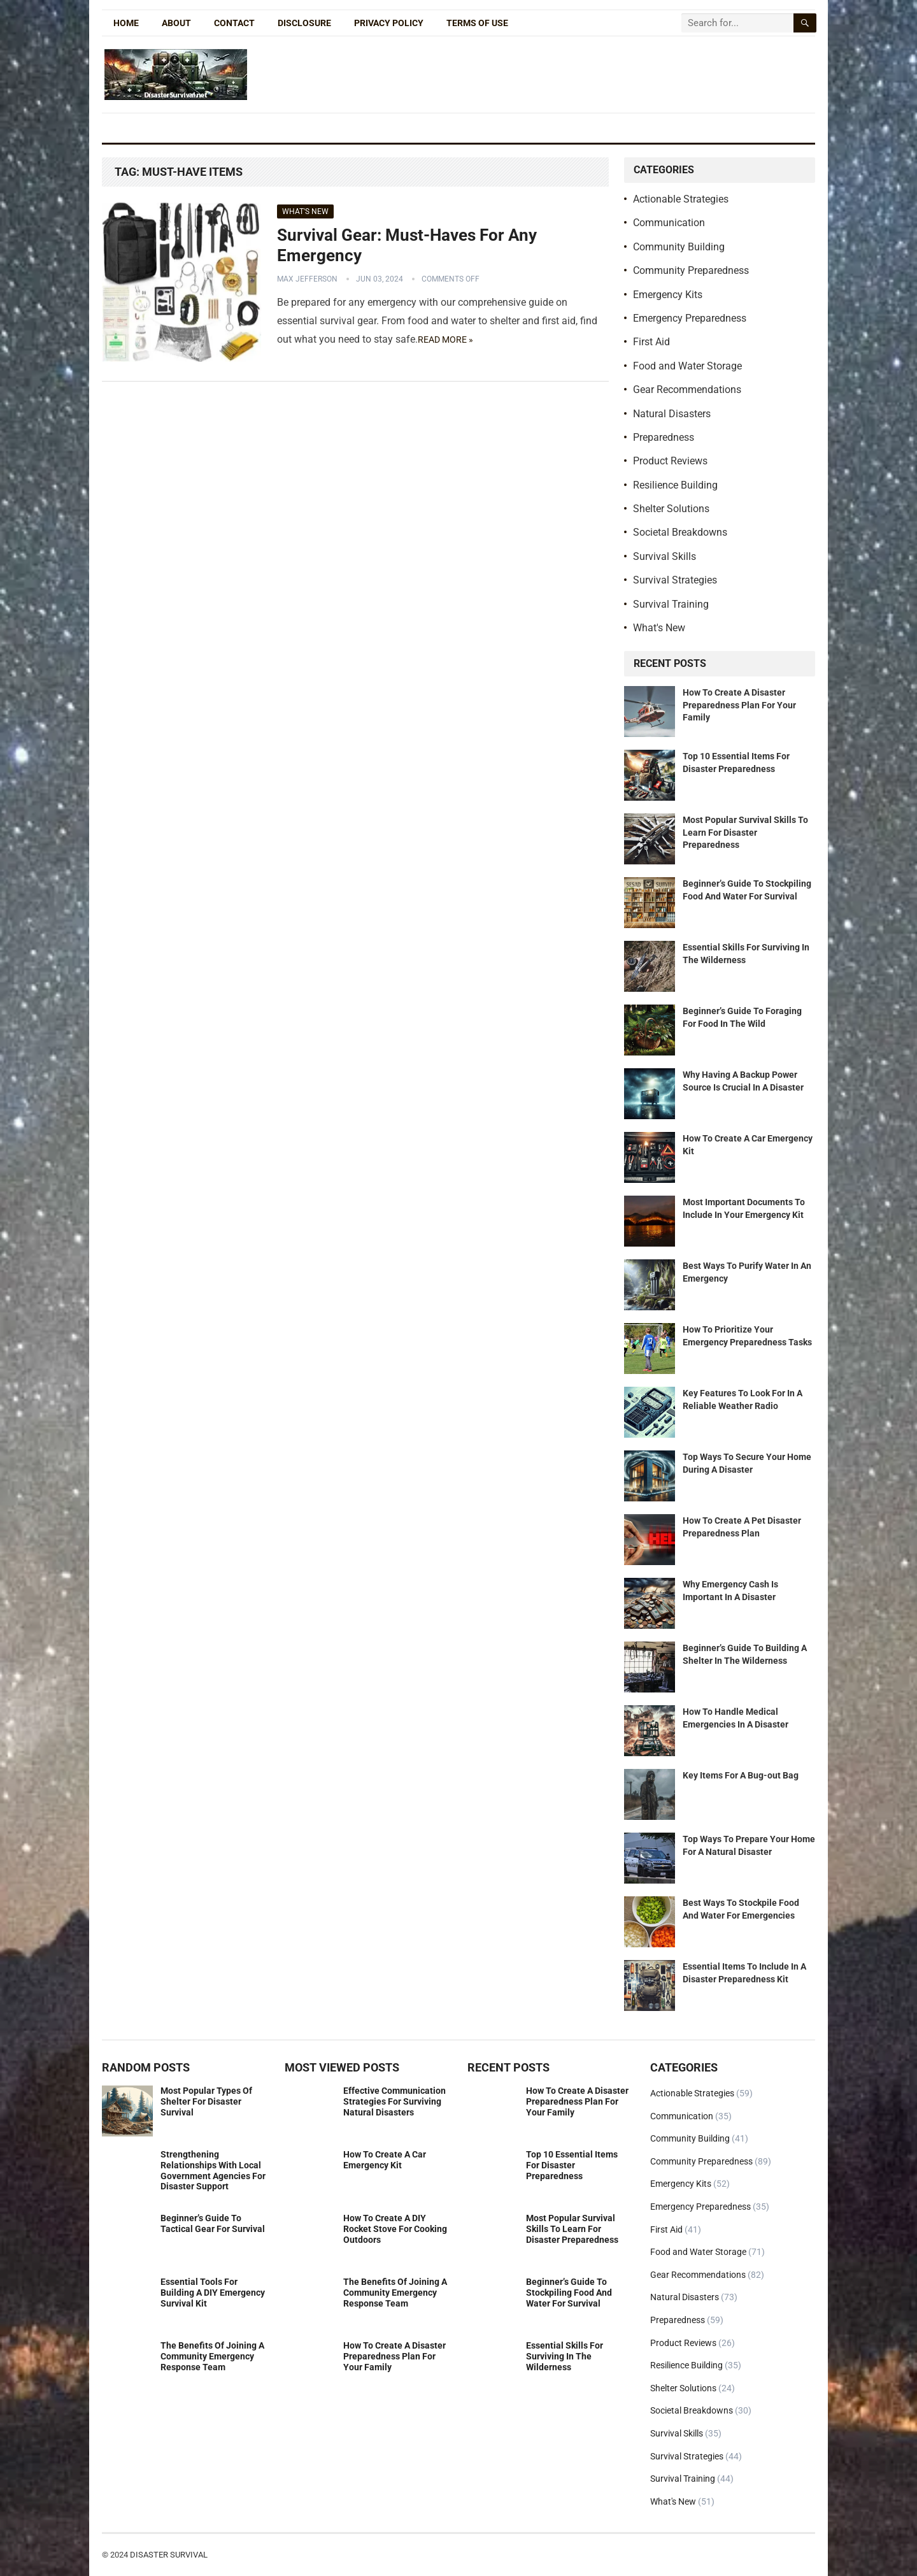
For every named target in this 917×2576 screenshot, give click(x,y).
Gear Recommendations (687, 389)
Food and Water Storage (687, 366)
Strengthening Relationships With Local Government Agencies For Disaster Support (213, 2170)
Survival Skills (664, 556)
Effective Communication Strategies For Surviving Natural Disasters (394, 2101)
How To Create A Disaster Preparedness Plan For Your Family (739, 704)
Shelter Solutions (671, 509)
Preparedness (663, 437)
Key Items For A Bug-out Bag (741, 1775)
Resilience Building (675, 485)
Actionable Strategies (681, 199)
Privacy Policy (388, 23)
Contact (234, 23)
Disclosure (304, 23)
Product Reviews (670, 461)
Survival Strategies (675, 580)
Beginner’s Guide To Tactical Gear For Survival (212, 2223)
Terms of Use (477, 23)
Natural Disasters (672, 414)
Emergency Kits (667, 295)
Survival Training (671, 604)
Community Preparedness (691, 270)
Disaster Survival (169, 2554)
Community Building (679, 247)
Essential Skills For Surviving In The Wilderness (564, 2356)
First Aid (651, 342)
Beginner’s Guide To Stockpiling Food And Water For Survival (569, 2292)
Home (126, 23)
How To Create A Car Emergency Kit (384, 2159)
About (176, 23)
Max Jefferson (307, 279)
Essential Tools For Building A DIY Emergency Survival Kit (212, 2292)
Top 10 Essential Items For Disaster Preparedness (572, 2165)
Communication (669, 223)
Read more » (445, 339)
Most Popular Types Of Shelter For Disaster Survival (206, 2101)
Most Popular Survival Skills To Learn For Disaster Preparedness (745, 832)
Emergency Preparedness (689, 318)
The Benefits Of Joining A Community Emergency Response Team (212, 2356)
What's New (305, 211)
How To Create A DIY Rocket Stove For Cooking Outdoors (395, 2229)
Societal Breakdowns (680, 532)
